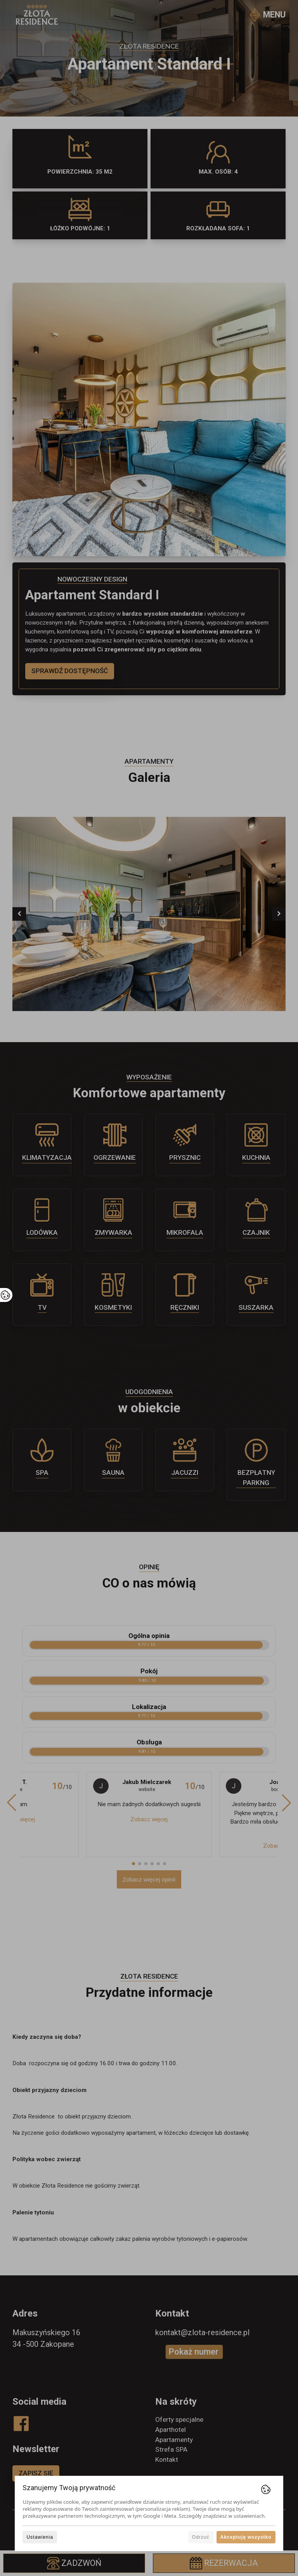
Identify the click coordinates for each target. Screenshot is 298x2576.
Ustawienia (39, 2537)
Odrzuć (201, 2537)
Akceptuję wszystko (246, 2537)
